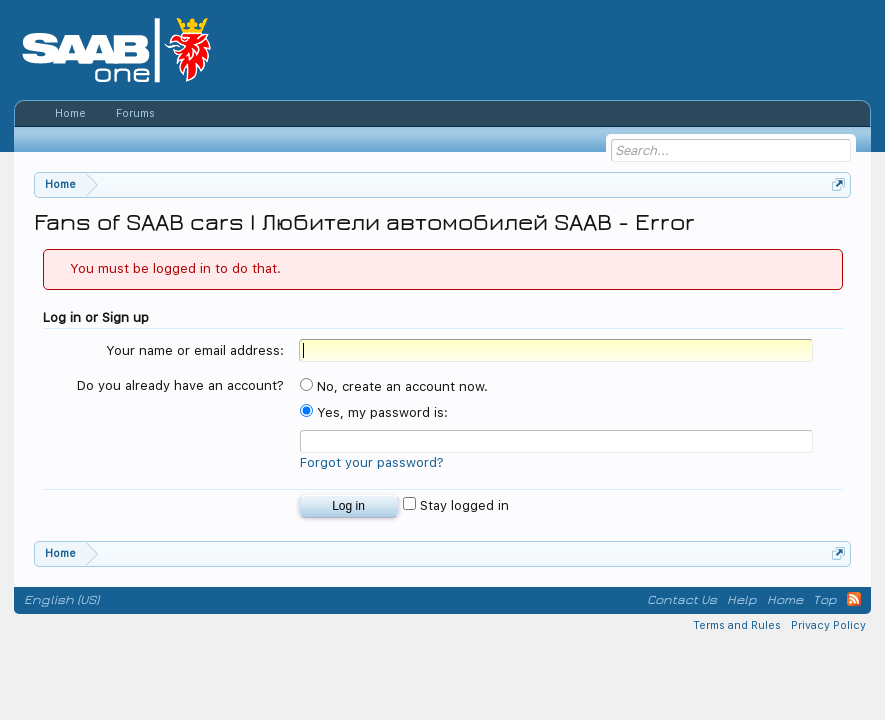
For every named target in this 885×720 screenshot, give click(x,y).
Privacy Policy (828, 625)
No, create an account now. (394, 386)
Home (70, 113)
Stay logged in (456, 505)
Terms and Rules (737, 625)
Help (742, 600)
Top (825, 600)
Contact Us (682, 600)
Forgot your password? (372, 462)
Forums (135, 113)
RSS (854, 599)
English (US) (61, 600)
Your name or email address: (195, 350)
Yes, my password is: (374, 412)
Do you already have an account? (180, 385)
